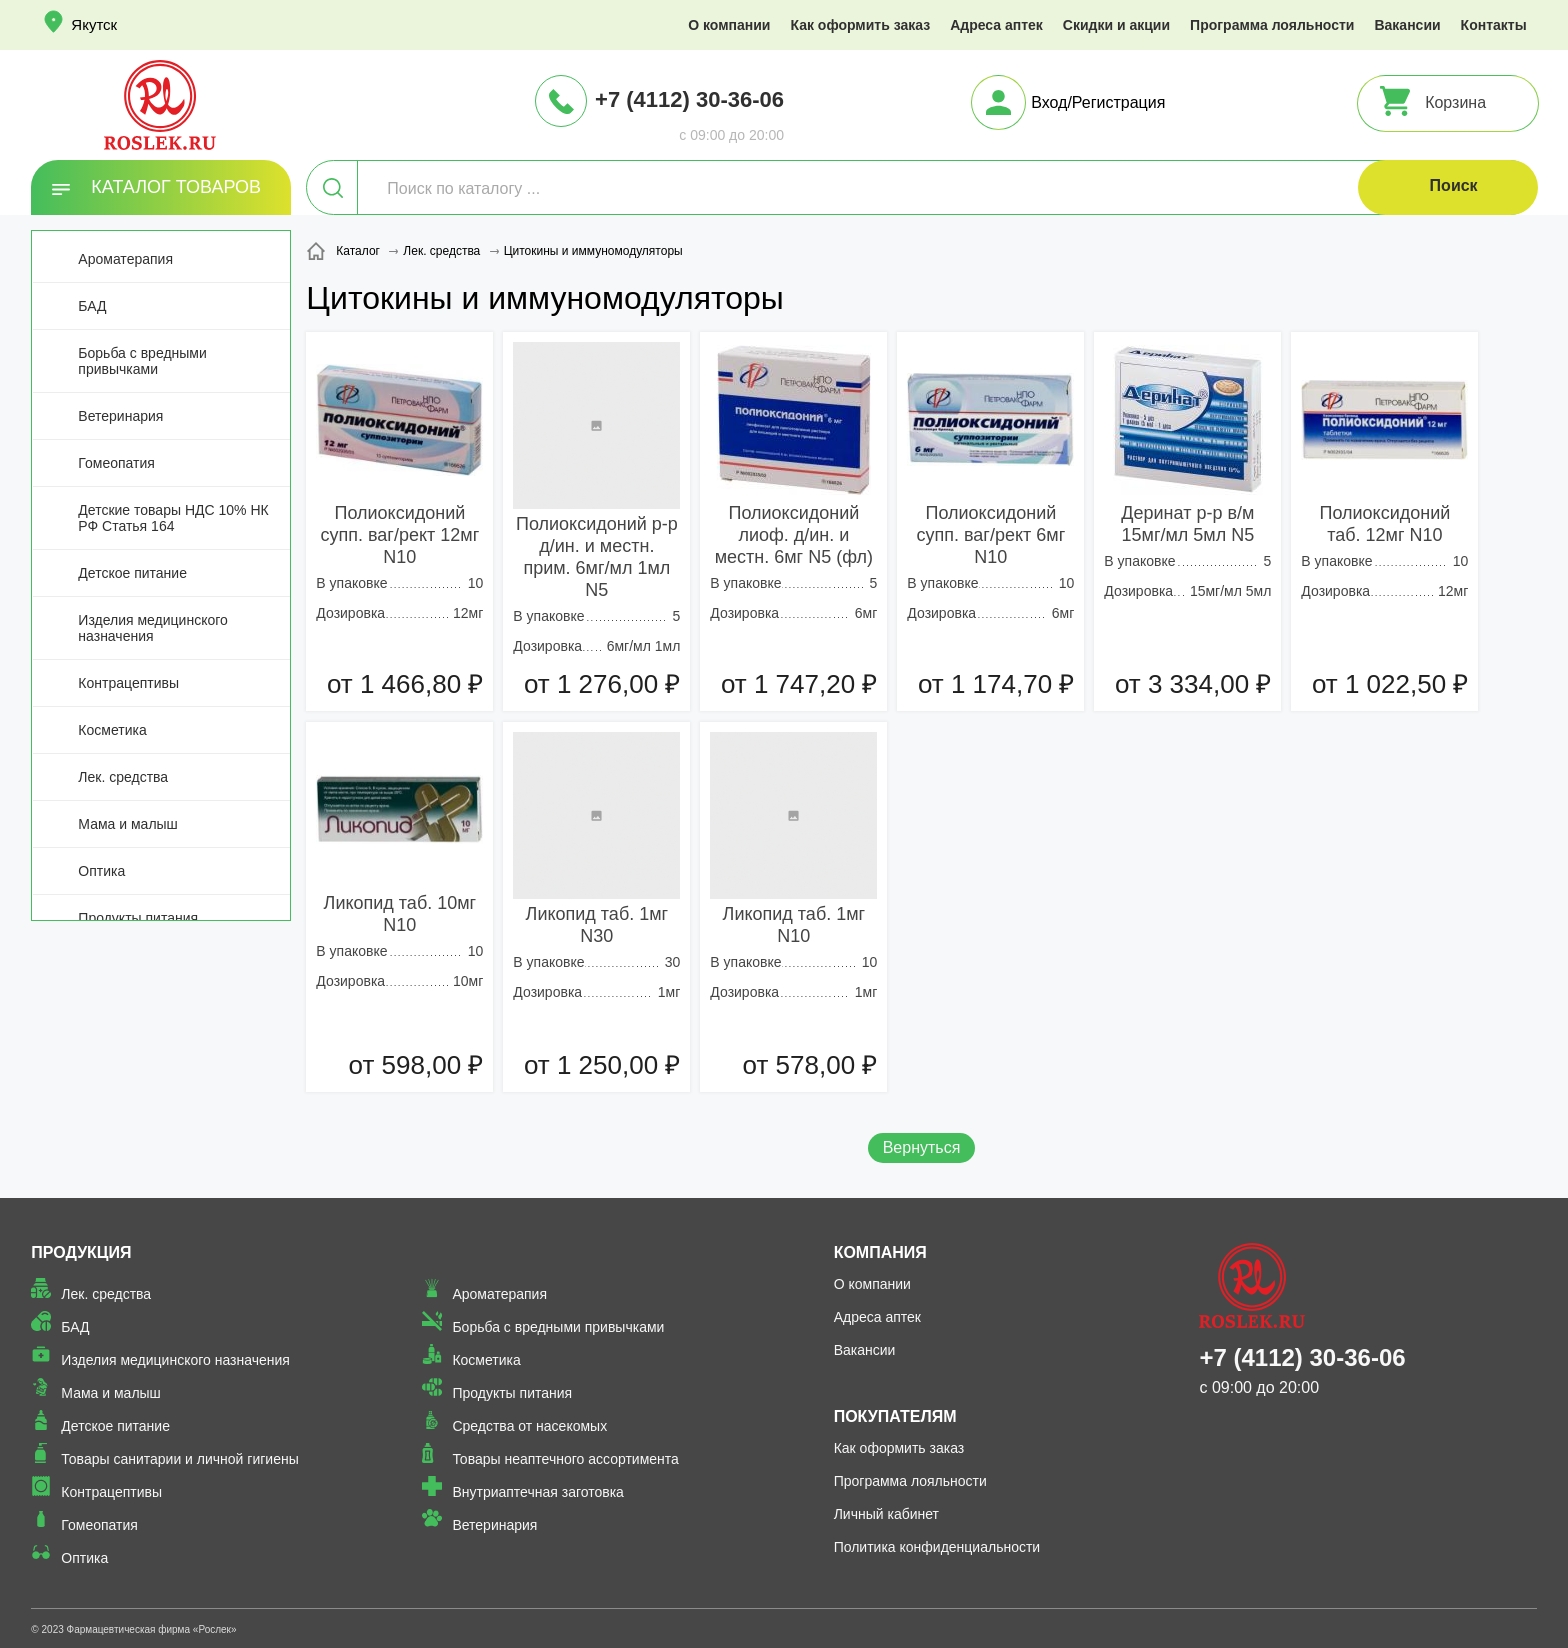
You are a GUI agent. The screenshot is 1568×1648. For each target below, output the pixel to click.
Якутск (94, 24)
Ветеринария (120, 416)
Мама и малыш (128, 824)
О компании (729, 25)
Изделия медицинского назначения (152, 628)
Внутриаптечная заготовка (538, 1492)
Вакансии (1407, 25)
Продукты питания (138, 918)
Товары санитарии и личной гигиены (179, 1459)
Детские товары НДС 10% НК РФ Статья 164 (173, 518)
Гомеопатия (116, 463)
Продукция (81, 1252)
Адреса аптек (996, 25)
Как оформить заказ (860, 25)
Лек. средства (123, 777)
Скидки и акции (1116, 25)
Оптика (101, 871)
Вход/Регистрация (1098, 102)
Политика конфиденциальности (937, 1547)
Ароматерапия (125, 259)
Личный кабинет (886, 1514)
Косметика (112, 730)
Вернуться (922, 1147)
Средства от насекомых (529, 1426)
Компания (880, 1252)
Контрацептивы (128, 683)
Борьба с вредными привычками (142, 361)
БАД (92, 306)
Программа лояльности (1272, 25)
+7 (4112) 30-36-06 (689, 99)
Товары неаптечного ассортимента (565, 1459)
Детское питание (132, 573)
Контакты (1494, 25)
